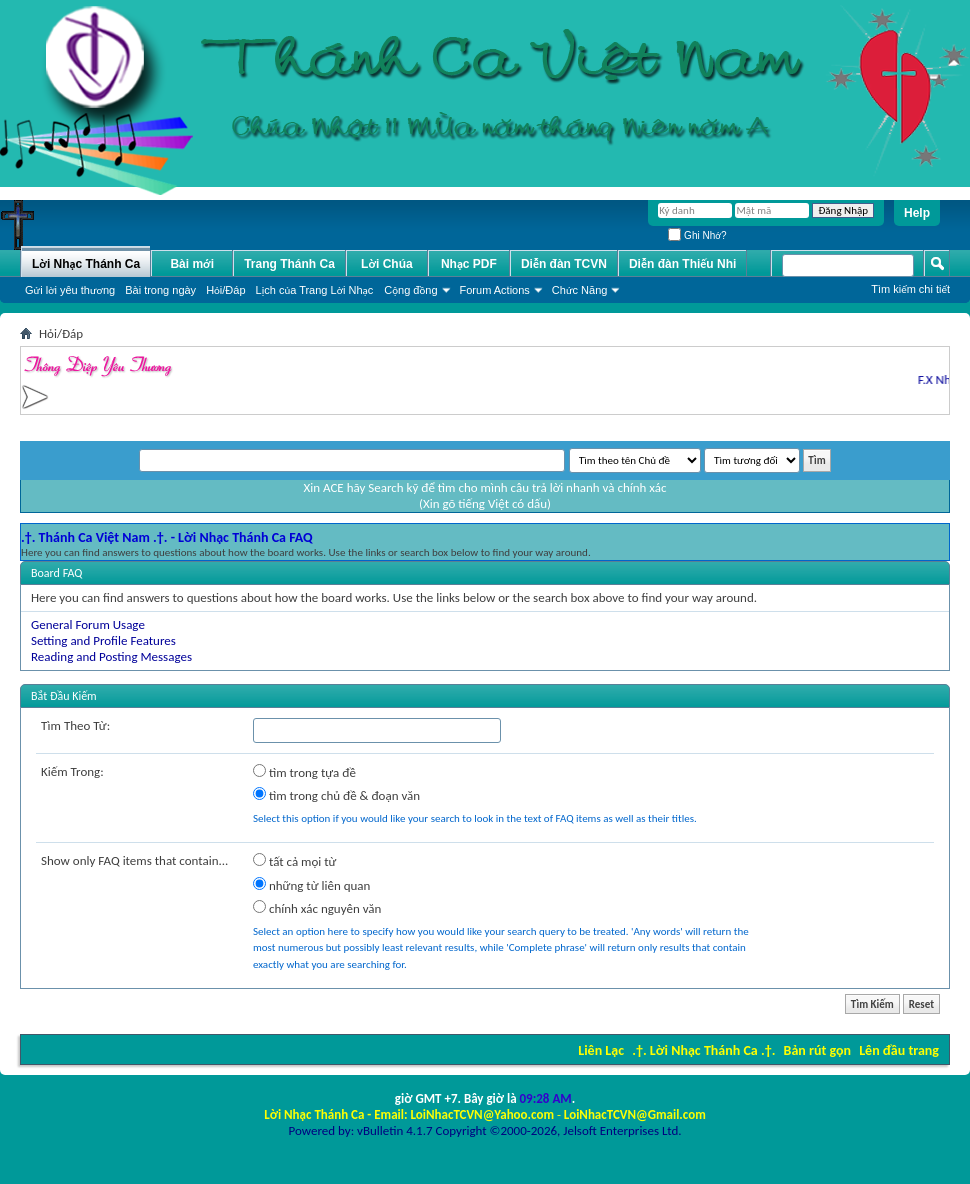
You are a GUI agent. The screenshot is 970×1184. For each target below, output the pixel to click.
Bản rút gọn (817, 1050)
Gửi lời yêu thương (70, 290)
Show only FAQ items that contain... (134, 860)
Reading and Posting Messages (111, 656)
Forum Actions (495, 290)
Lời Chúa (387, 264)
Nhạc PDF (469, 264)
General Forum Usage (88, 624)
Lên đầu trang (899, 1050)
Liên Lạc (601, 1050)
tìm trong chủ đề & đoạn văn (336, 795)
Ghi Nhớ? (697, 235)
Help (917, 213)
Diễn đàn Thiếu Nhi (682, 264)
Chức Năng (580, 290)
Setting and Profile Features (103, 640)
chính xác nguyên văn (317, 908)
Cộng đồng (410, 290)
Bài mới (192, 264)
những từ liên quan (311, 885)
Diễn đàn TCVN (564, 264)
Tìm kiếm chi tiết (910, 289)
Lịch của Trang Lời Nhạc (315, 290)
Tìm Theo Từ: (75, 725)
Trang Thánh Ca (289, 264)
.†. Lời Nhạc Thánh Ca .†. (703, 1050)
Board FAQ (56, 573)
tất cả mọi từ (294, 861)
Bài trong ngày (160, 290)
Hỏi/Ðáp (225, 290)
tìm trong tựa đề (304, 772)
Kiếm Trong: (72, 771)
